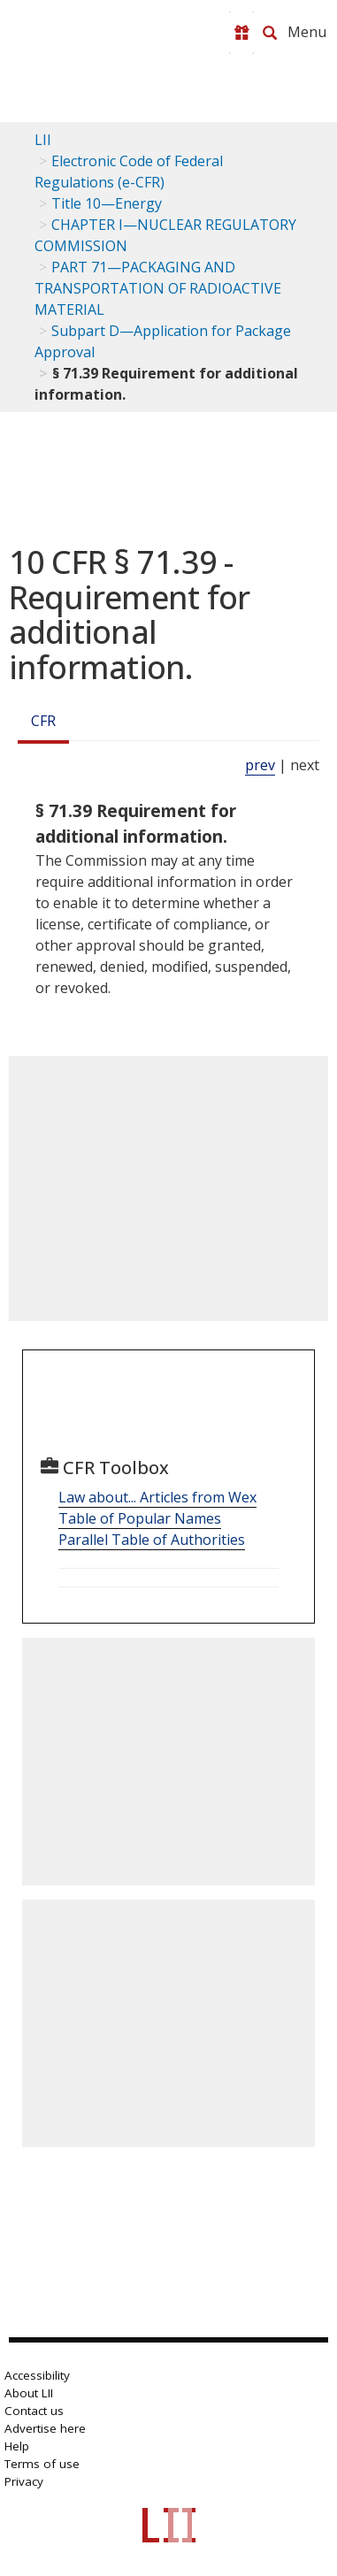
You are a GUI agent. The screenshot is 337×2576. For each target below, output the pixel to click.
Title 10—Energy (106, 203)
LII (42, 139)
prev (260, 765)
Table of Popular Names (139, 1518)
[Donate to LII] (241, 32)
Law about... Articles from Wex (157, 1497)
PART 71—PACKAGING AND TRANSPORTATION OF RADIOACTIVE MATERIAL (157, 288)
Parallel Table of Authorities (151, 1539)
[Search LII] (269, 32)
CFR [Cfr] (43, 720)
